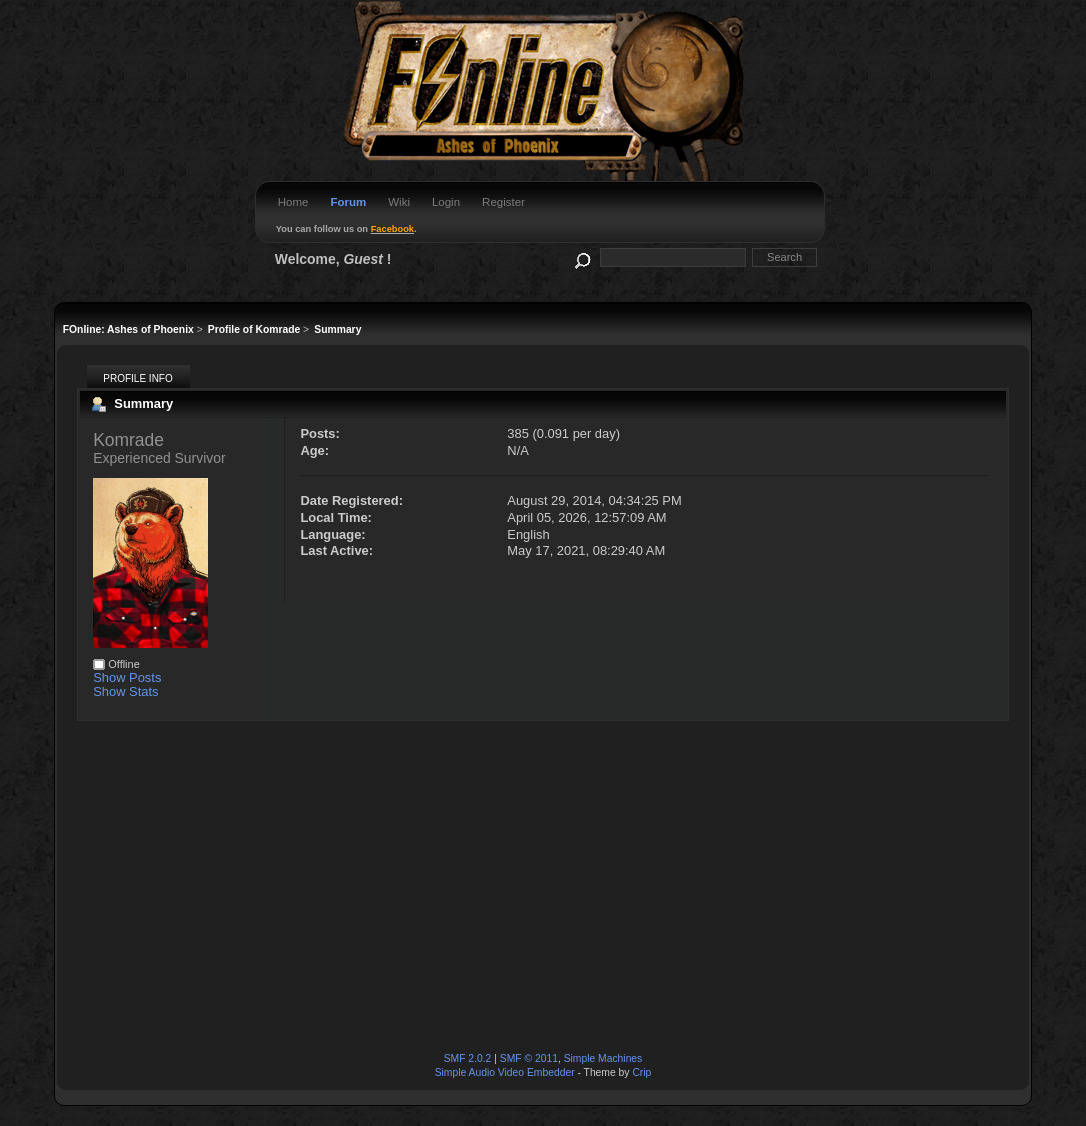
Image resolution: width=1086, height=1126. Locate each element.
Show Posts (127, 677)
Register (503, 202)
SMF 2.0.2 (468, 1058)
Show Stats (125, 691)
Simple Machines (603, 1058)
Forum (348, 202)
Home (293, 202)
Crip (641, 1072)
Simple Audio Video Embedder (505, 1072)
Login (446, 202)
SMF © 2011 (529, 1058)
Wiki (399, 202)
